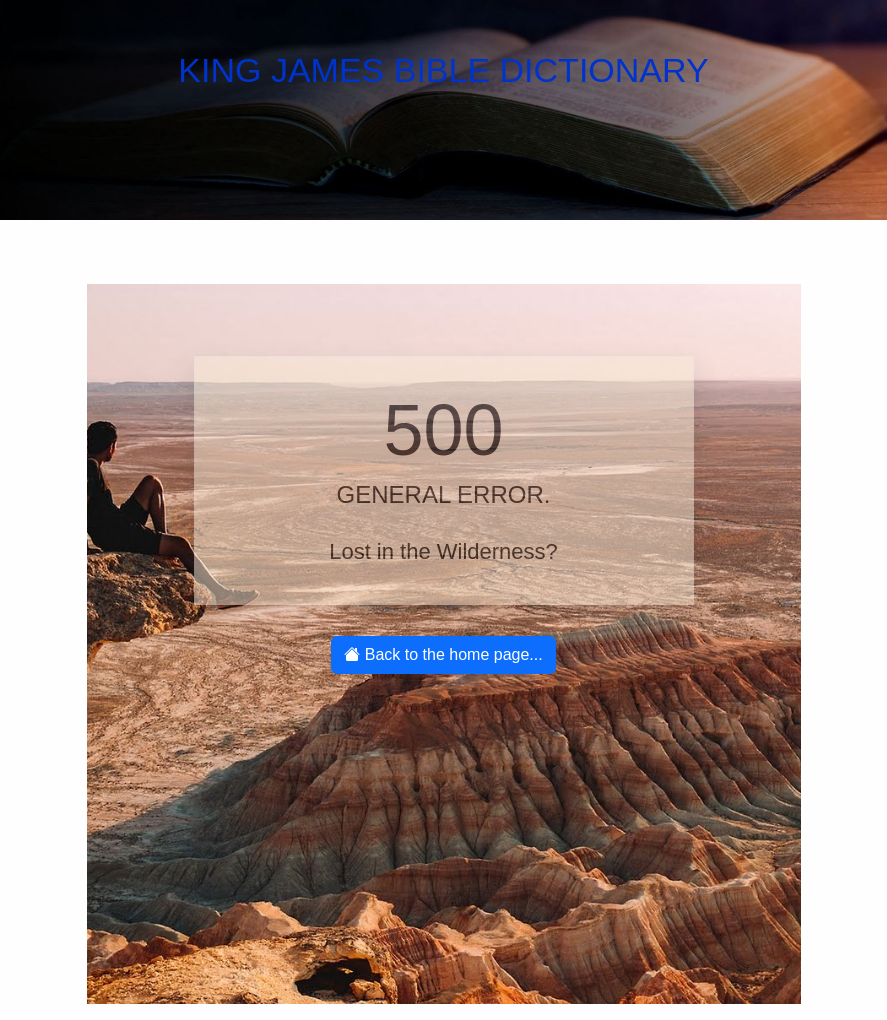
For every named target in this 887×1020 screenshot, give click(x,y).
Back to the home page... (443, 654)
